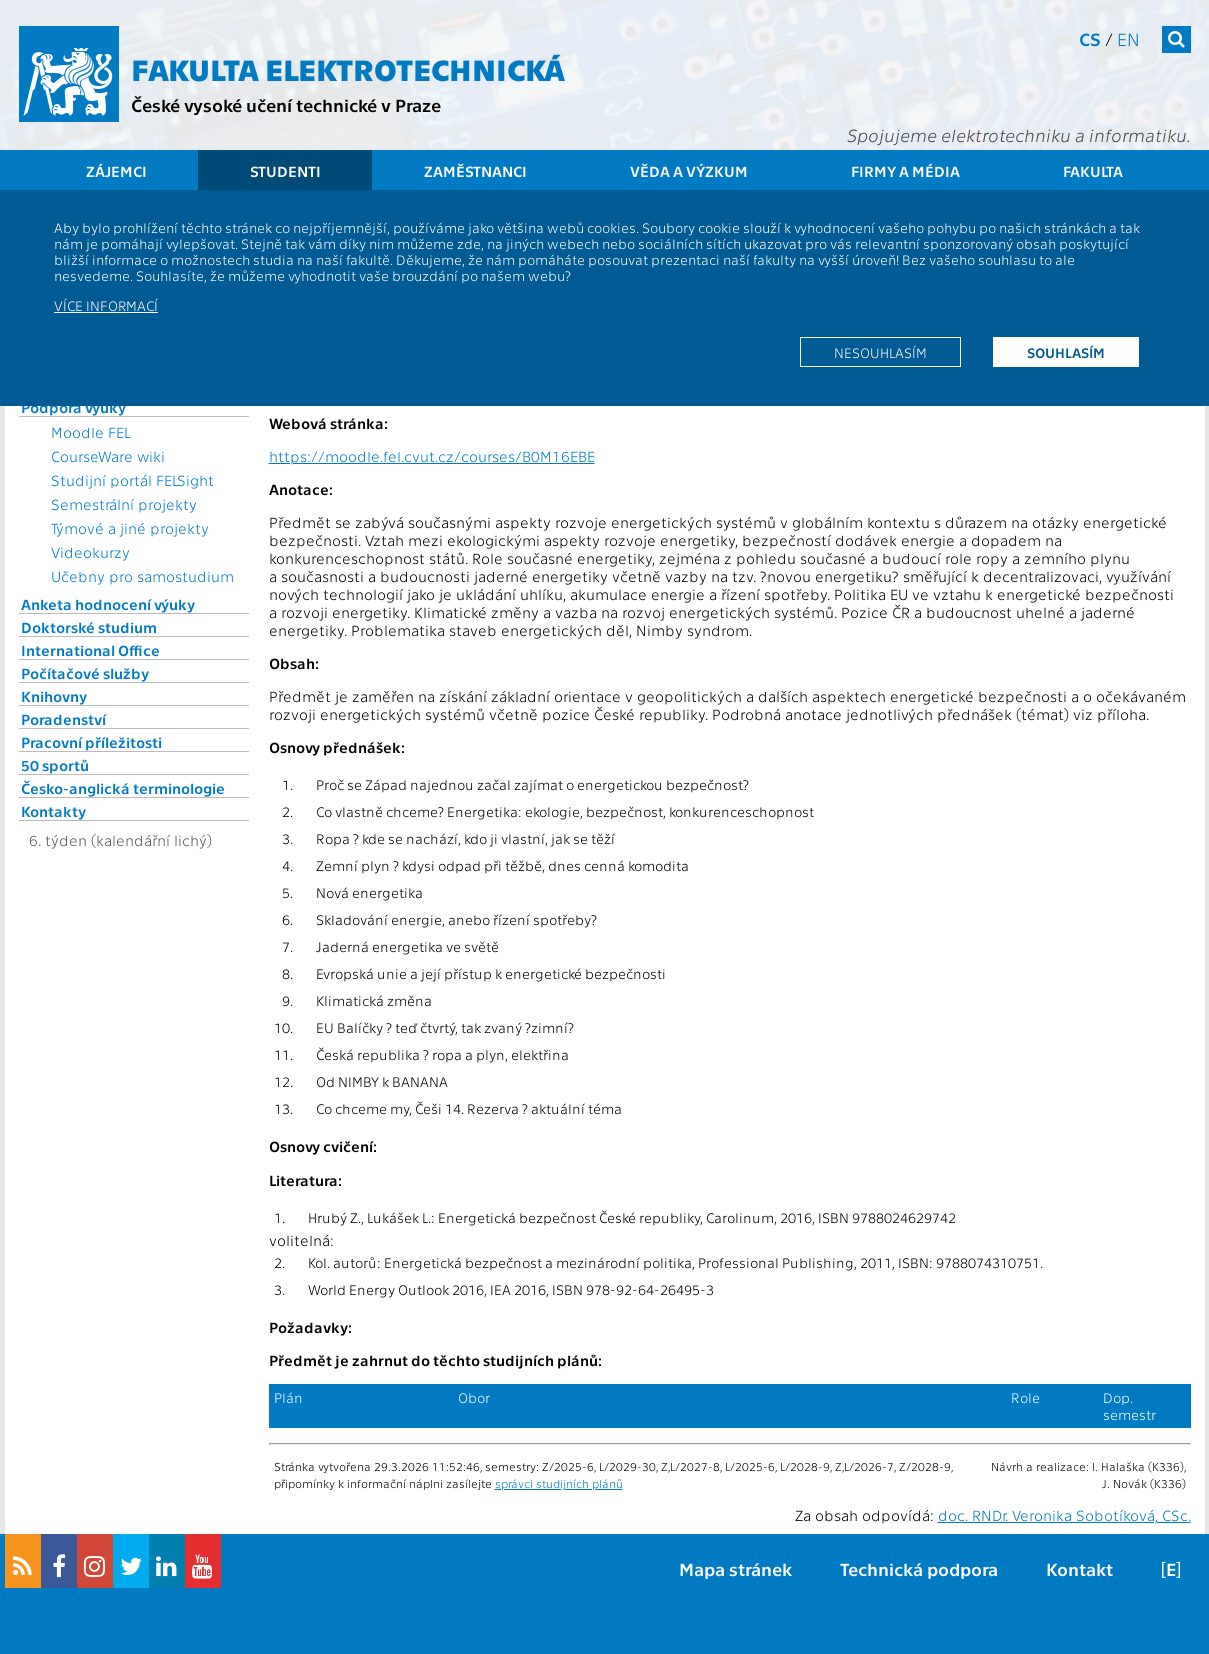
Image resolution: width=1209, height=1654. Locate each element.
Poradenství (63, 719)
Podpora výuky (73, 407)
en (1128, 38)
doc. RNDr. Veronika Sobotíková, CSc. (1064, 1515)
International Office (90, 650)
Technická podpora (919, 1568)
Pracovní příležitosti (91, 742)
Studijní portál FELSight (132, 480)
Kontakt (1079, 1568)
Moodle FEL (90, 432)
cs (1090, 38)
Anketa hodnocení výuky (108, 604)
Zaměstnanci (475, 171)
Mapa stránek (735, 1568)
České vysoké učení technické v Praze (286, 104)
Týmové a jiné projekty (130, 528)
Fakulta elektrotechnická (348, 68)
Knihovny (54, 696)
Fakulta (1093, 171)
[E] (1171, 1568)
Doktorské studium (89, 627)
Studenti (285, 171)
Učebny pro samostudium (142, 576)
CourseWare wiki (108, 456)
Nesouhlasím (880, 352)
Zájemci (116, 171)
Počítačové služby (85, 673)
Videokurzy (90, 552)
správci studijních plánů (559, 1483)
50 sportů (55, 765)
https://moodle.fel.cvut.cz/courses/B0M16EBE (432, 456)
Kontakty (53, 811)
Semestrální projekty (124, 504)
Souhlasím (1066, 352)
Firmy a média (905, 171)
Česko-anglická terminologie (123, 788)
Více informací (106, 305)
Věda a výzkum (689, 171)
